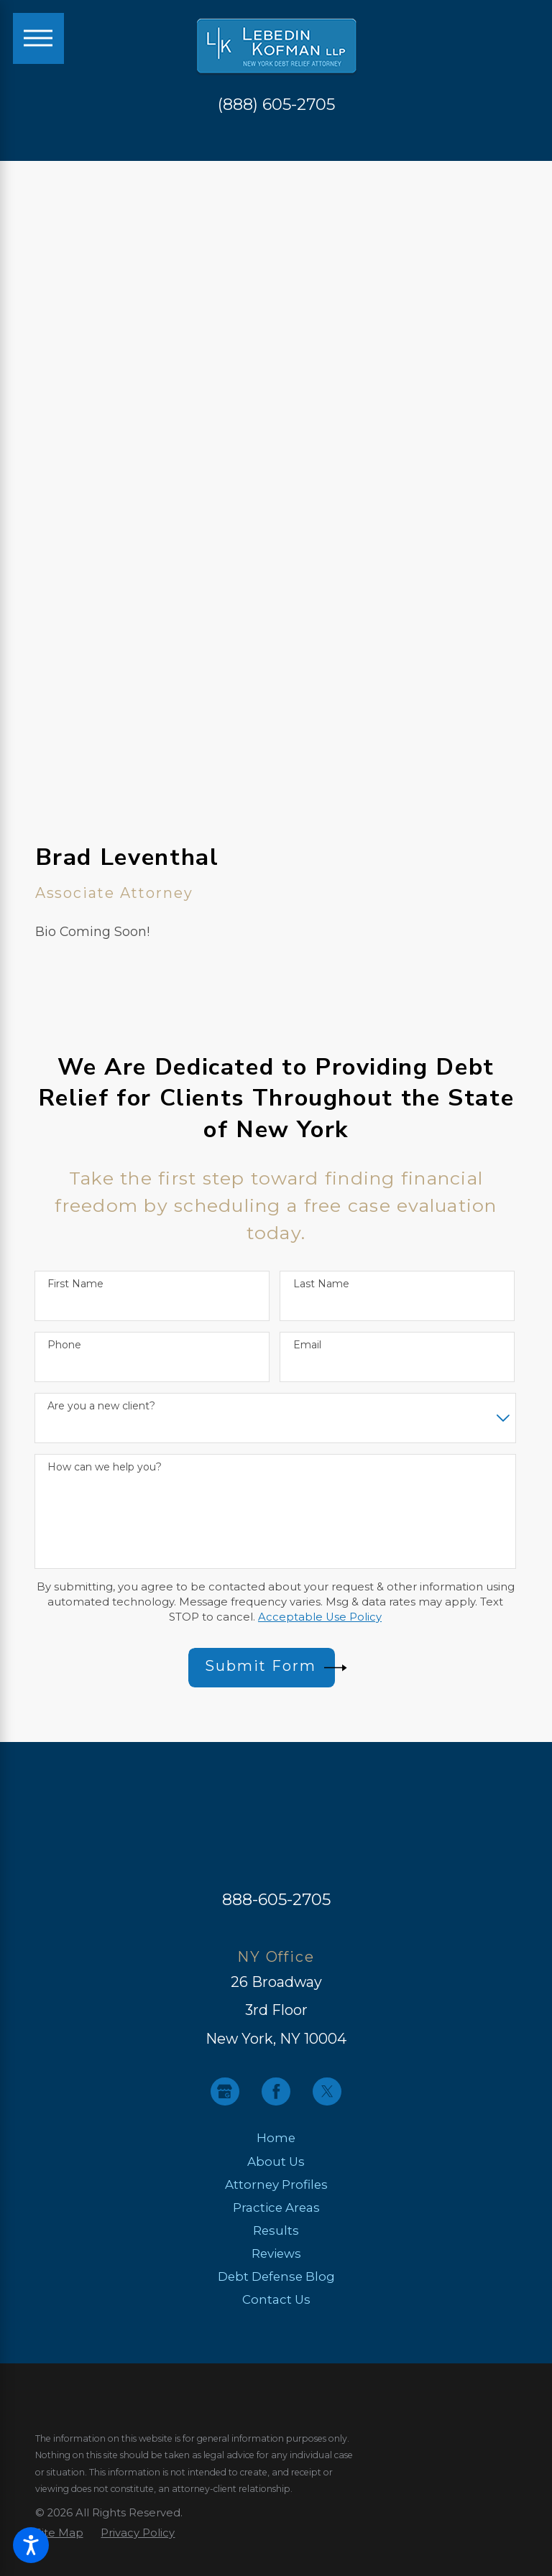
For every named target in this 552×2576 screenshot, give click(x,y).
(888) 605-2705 (276, 104)
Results (276, 2230)
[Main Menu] (38, 38)
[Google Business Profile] (225, 2091)
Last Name (321, 1284)
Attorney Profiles (276, 2184)
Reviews (276, 2253)
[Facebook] (276, 2091)
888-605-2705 (276, 1899)
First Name (75, 1284)
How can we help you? (104, 1467)
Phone (64, 1345)
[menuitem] (276, 2138)
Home (276, 2138)
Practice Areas (276, 2207)
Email (307, 1345)
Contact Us (276, 2299)
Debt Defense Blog (276, 2276)
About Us (276, 2161)
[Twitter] (327, 2091)
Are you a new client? (101, 1406)
